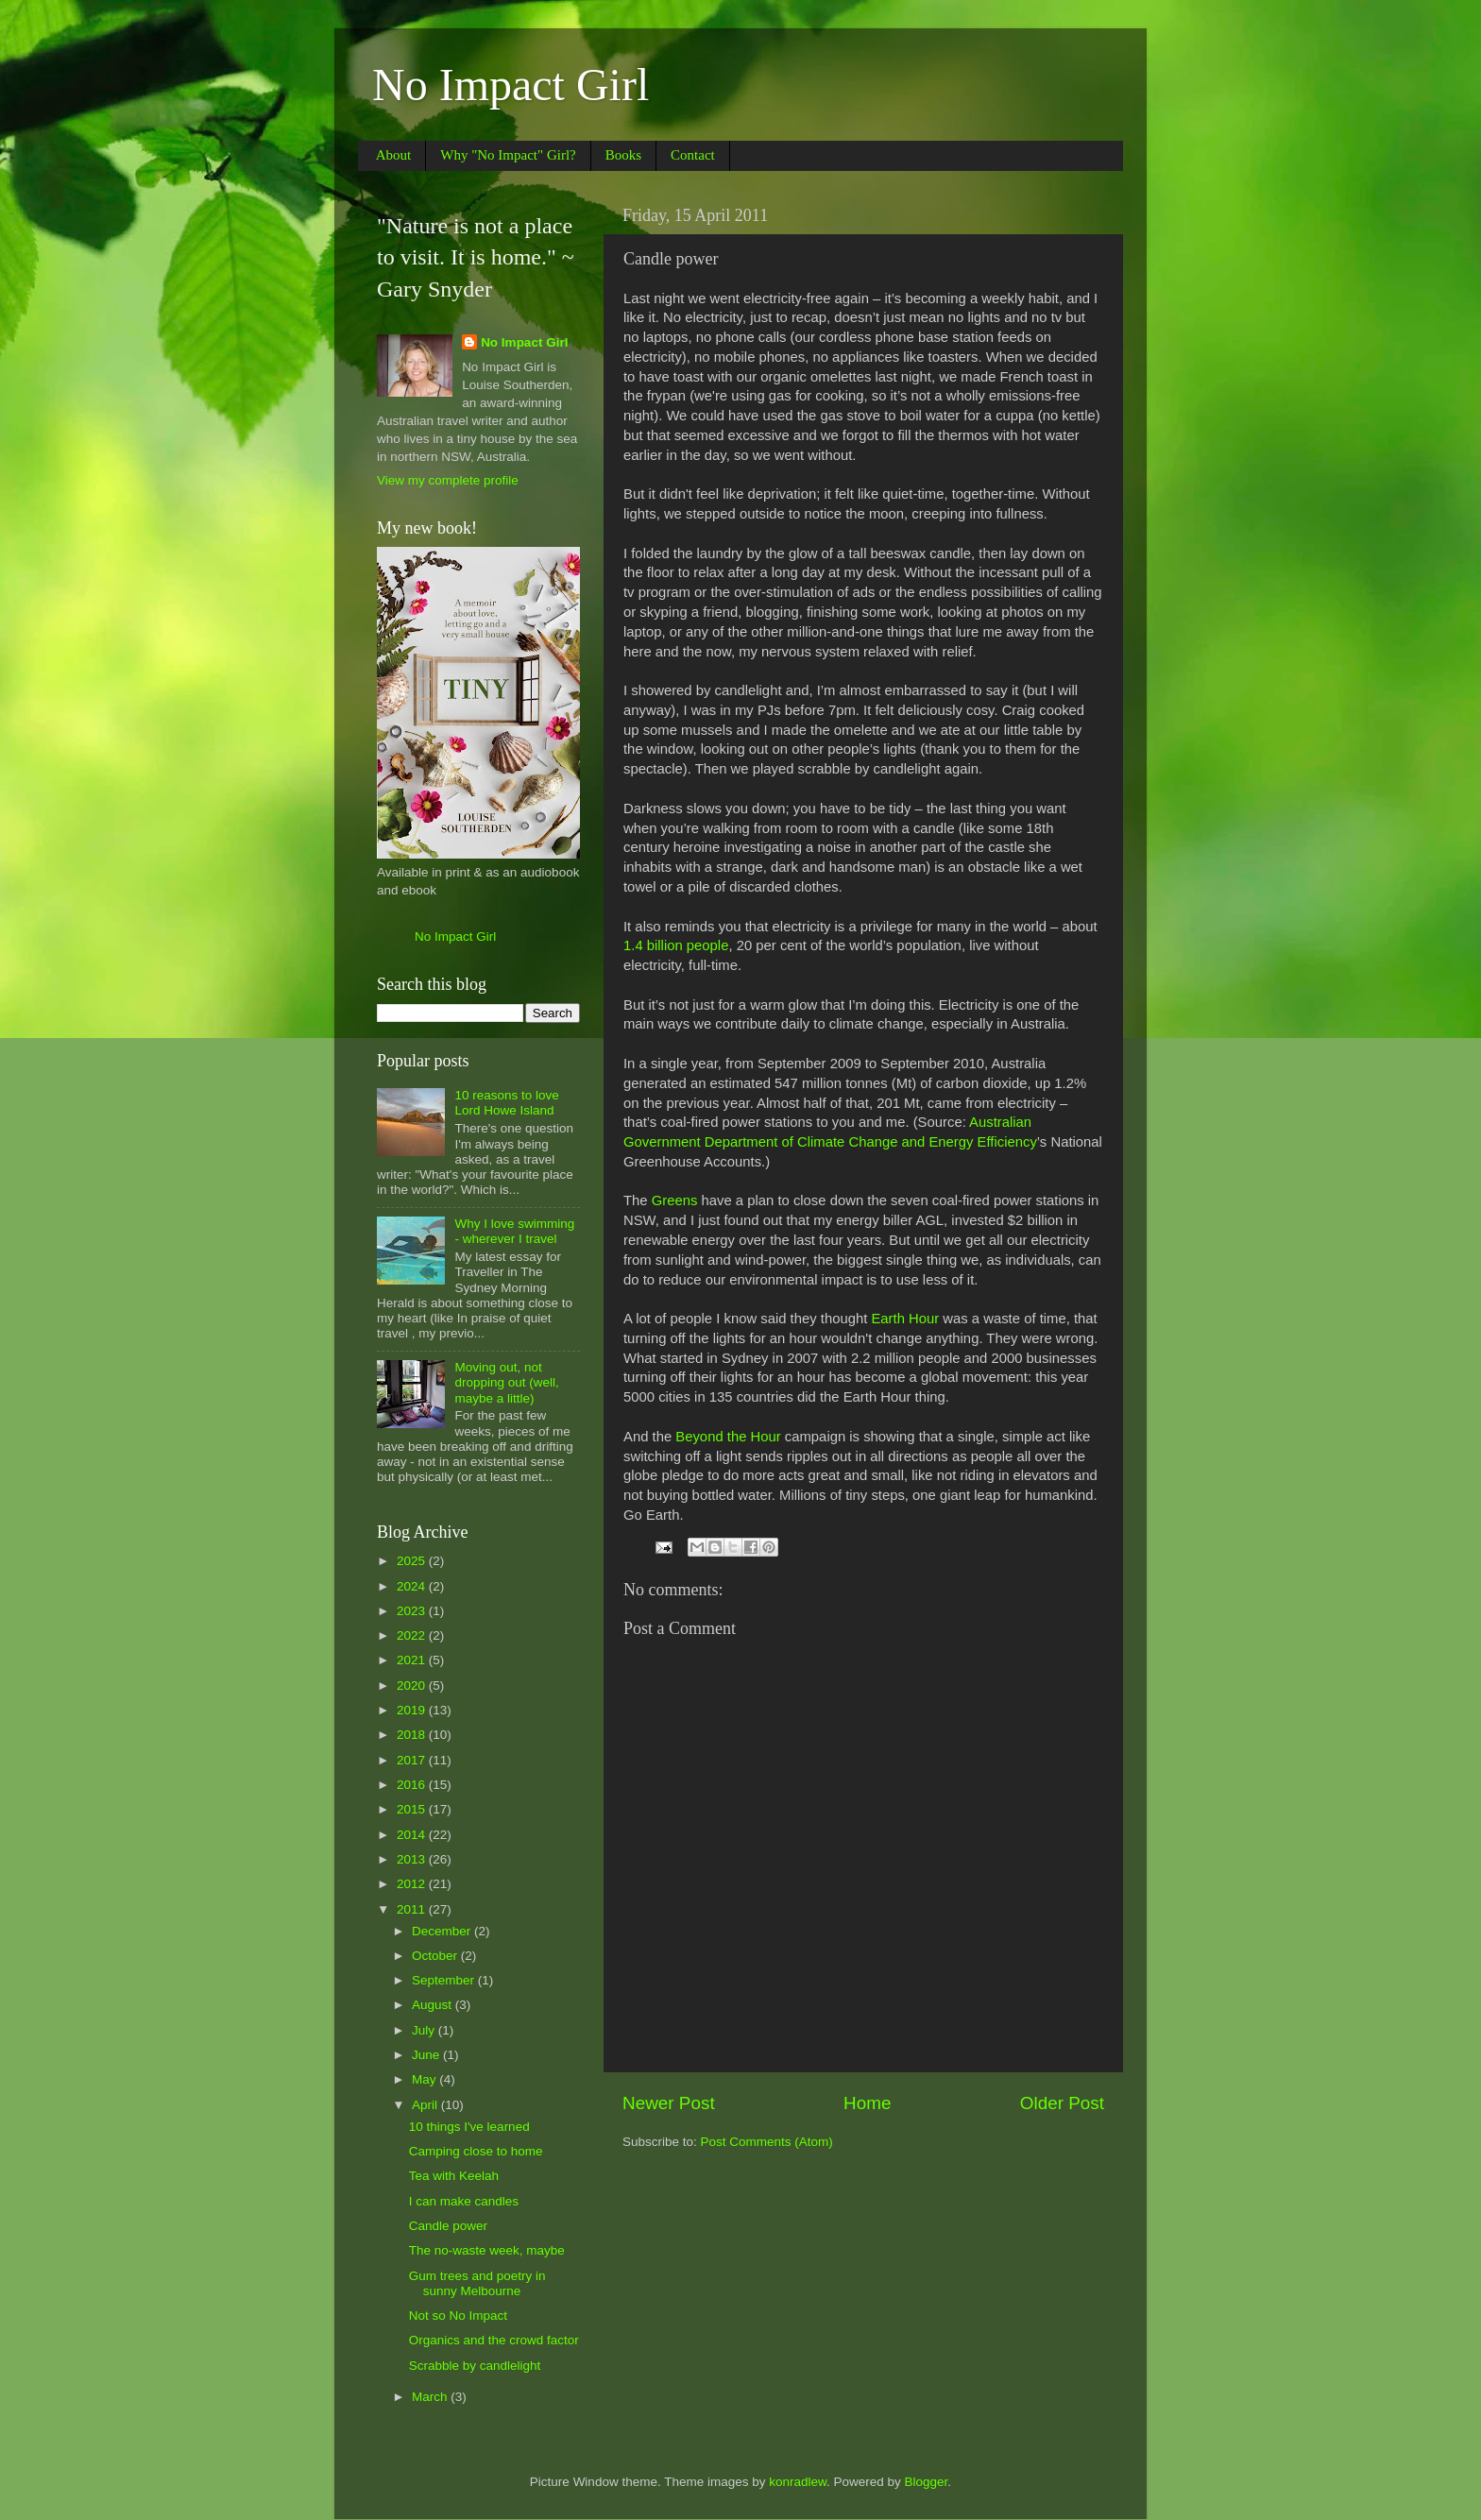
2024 (413, 1586)
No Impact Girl (510, 85)
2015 (413, 1809)
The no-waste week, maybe (487, 2250)
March (431, 2397)
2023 (413, 1611)
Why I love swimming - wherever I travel (514, 1231)
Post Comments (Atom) (767, 2142)
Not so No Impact (458, 2315)
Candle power (448, 2226)
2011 (413, 1909)
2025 (413, 1561)
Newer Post (668, 2103)
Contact (693, 154)
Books (623, 154)
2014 (413, 1835)
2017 (413, 1760)
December (443, 1931)
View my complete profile (448, 480)
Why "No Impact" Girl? (507, 154)
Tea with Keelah (454, 2176)
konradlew (797, 2482)
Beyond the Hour (727, 1436)
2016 (413, 1785)
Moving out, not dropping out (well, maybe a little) (506, 1382)
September (445, 1980)
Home (867, 2103)
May (425, 2079)
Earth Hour (905, 1318)
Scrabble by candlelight (475, 2365)
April (426, 2105)
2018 (413, 1735)
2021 (413, 1660)
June (427, 2055)
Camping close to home (476, 2151)
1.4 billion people (675, 945)
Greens (675, 1200)
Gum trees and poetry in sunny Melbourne (477, 2283)
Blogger (926, 2482)
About (394, 154)
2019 (413, 1710)
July (425, 2030)
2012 (413, 1884)
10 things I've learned (469, 2127)
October (436, 1956)
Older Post (1062, 2103)
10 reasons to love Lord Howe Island (506, 1102)
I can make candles (464, 2201)
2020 (413, 1685)
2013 (413, 1859)
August (433, 2005)
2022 (413, 1635)
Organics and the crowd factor (494, 2340)
